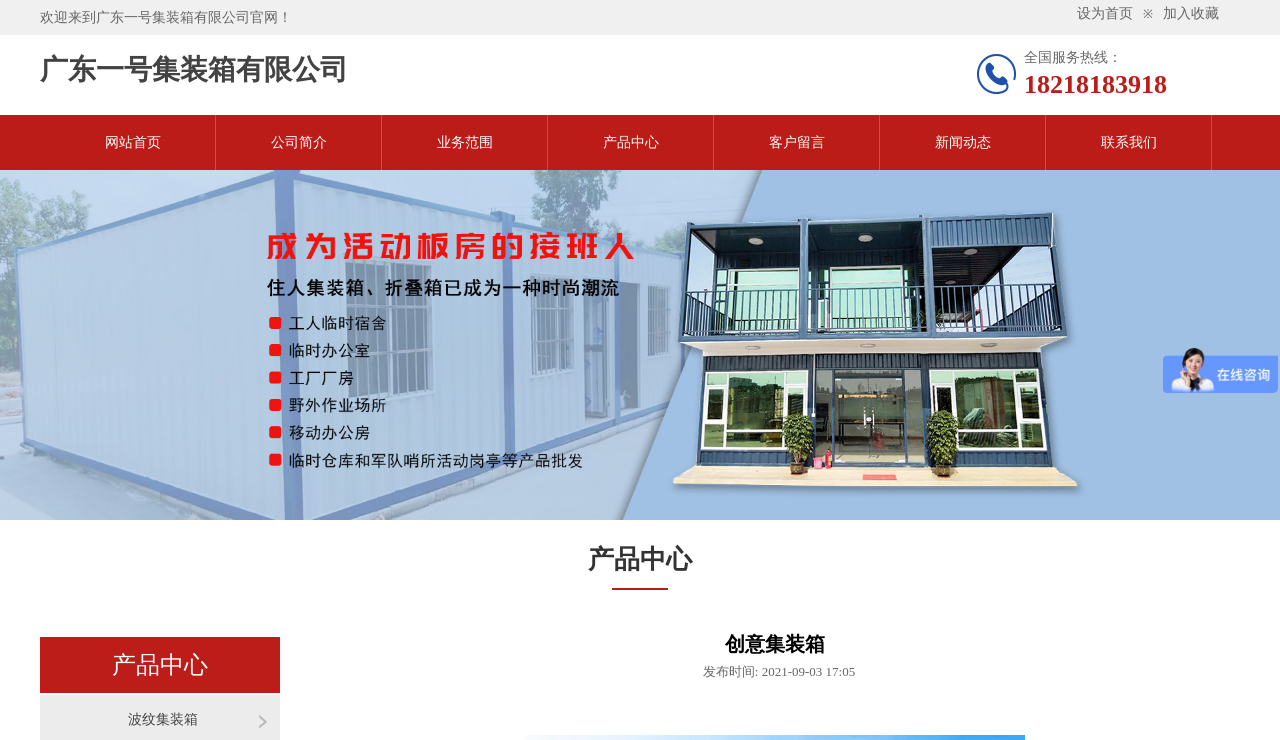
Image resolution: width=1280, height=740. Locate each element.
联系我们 (1129, 142)
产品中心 (631, 142)
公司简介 (299, 142)
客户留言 (797, 142)
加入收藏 (1191, 13)
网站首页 (133, 142)
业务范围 (465, 142)
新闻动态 (963, 142)
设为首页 (1105, 13)
